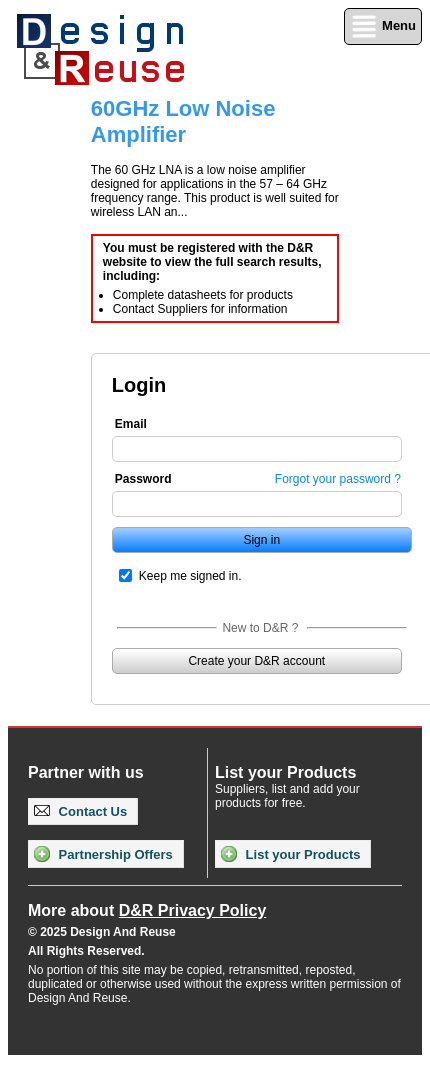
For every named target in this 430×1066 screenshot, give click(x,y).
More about (147, 910)
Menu (383, 26)
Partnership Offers (103, 854)
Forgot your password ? (338, 479)
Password (143, 479)
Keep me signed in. (190, 576)
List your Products (290, 854)
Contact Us (80, 811)
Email (131, 424)
